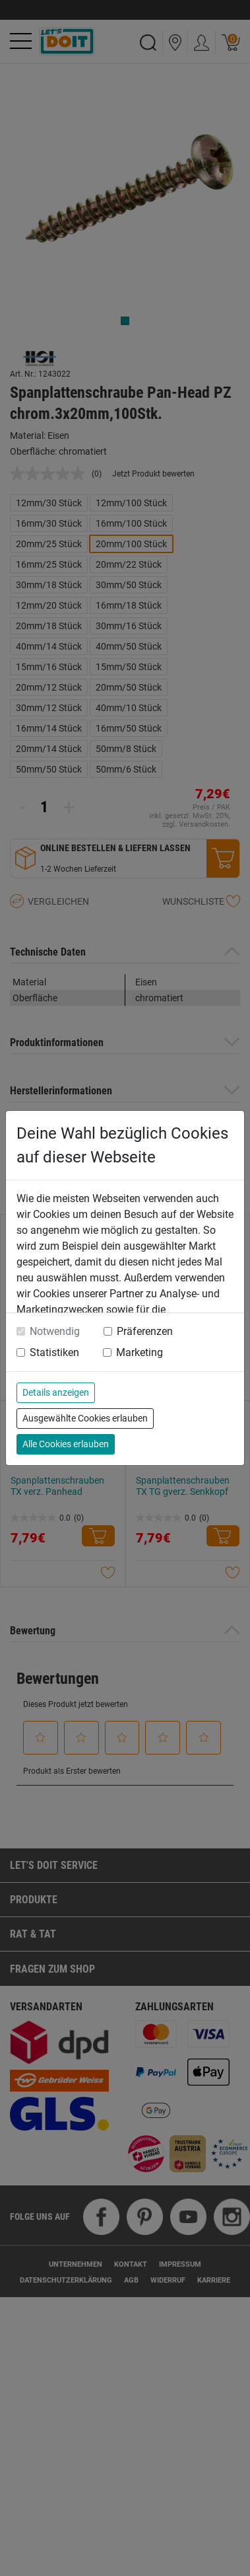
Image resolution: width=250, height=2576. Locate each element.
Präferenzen (145, 1331)
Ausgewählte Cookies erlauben (85, 1418)
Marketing (139, 1352)
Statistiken (54, 1352)
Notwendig (55, 1331)
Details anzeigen (55, 1392)
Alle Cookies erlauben (65, 1444)
